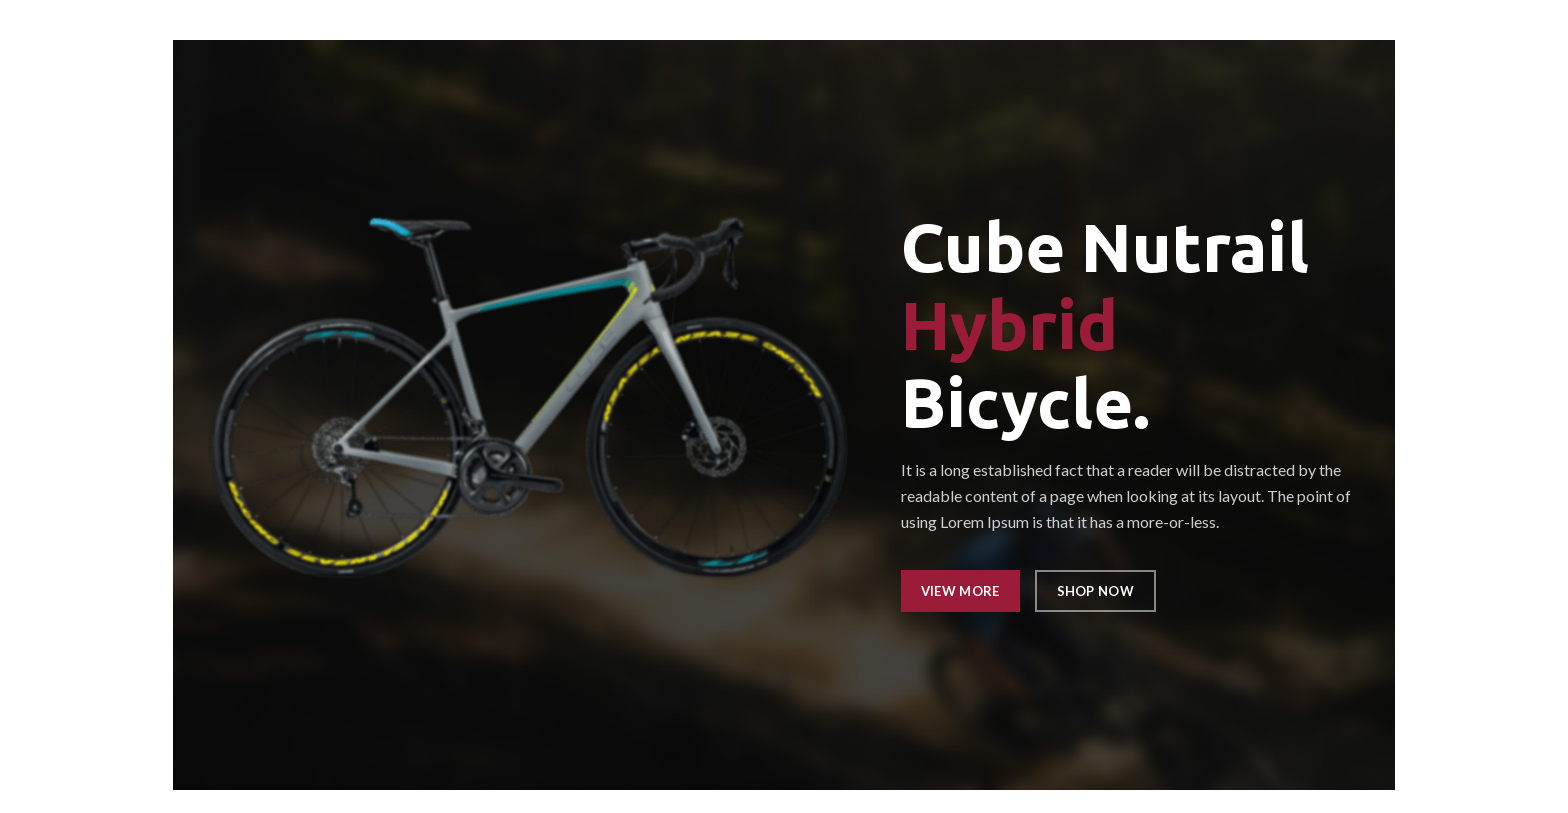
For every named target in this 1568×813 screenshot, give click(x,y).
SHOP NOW (1095, 591)
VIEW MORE (960, 591)
